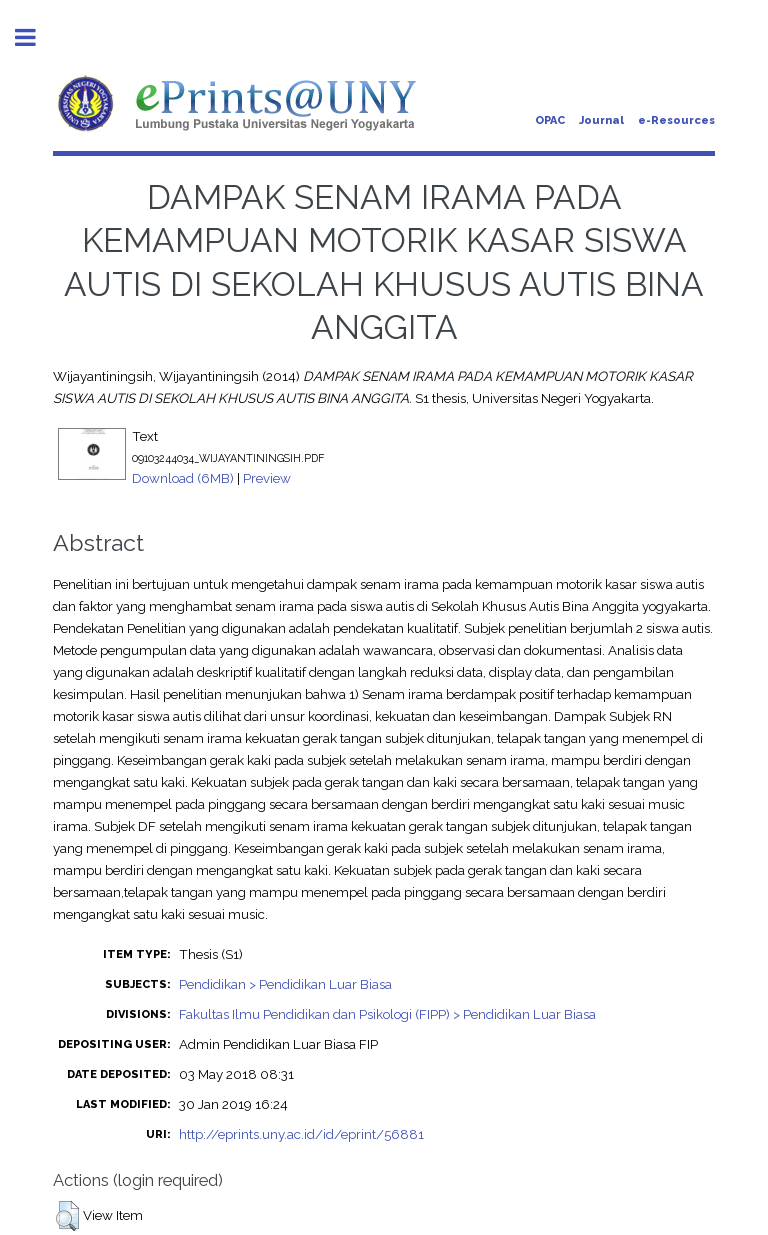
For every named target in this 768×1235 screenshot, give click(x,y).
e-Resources (676, 120)
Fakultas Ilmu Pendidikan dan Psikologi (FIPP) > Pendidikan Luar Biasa (387, 1014)
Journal (601, 120)
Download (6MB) (183, 478)
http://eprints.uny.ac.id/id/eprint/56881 (301, 1134)
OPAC (550, 120)
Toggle (36, 37)
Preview (267, 478)
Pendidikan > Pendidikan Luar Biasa (285, 984)
